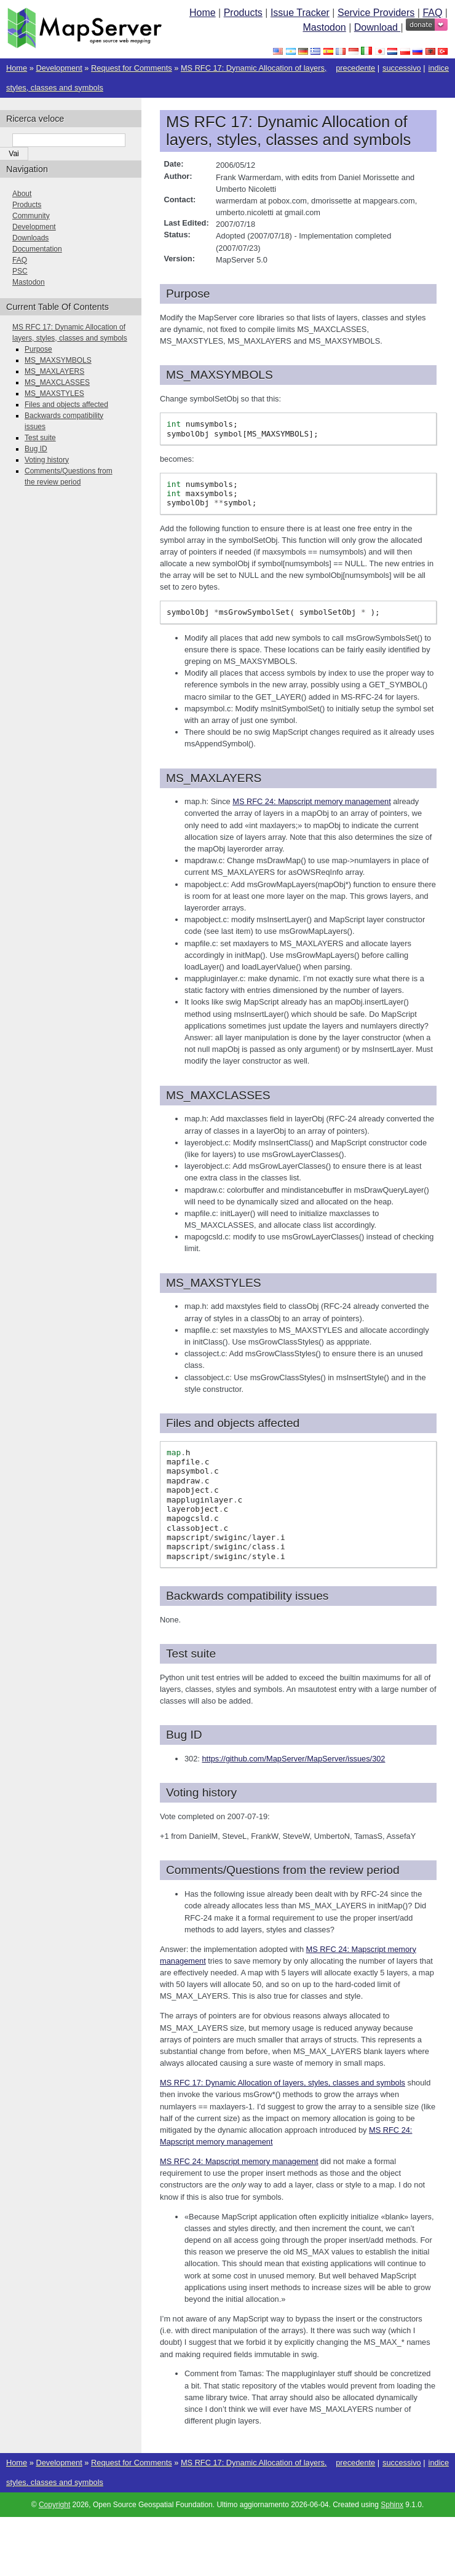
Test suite (40, 437)
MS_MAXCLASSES (57, 382)
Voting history (47, 460)
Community (31, 215)
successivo (401, 68)
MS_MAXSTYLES (54, 393)
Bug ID (36, 448)
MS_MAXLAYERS (54, 371)
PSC (20, 271)
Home (202, 12)
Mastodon (324, 27)
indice (439, 68)
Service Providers (376, 12)
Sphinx (392, 2504)
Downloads (30, 238)
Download (377, 27)
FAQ (432, 12)
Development (59, 68)
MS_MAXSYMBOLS (58, 360)
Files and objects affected (66, 404)
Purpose (38, 349)
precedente (355, 68)
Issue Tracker (300, 12)
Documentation (37, 249)
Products (243, 12)
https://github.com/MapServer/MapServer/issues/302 (293, 1758)
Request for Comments (131, 68)
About (21, 193)
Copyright (54, 2504)
